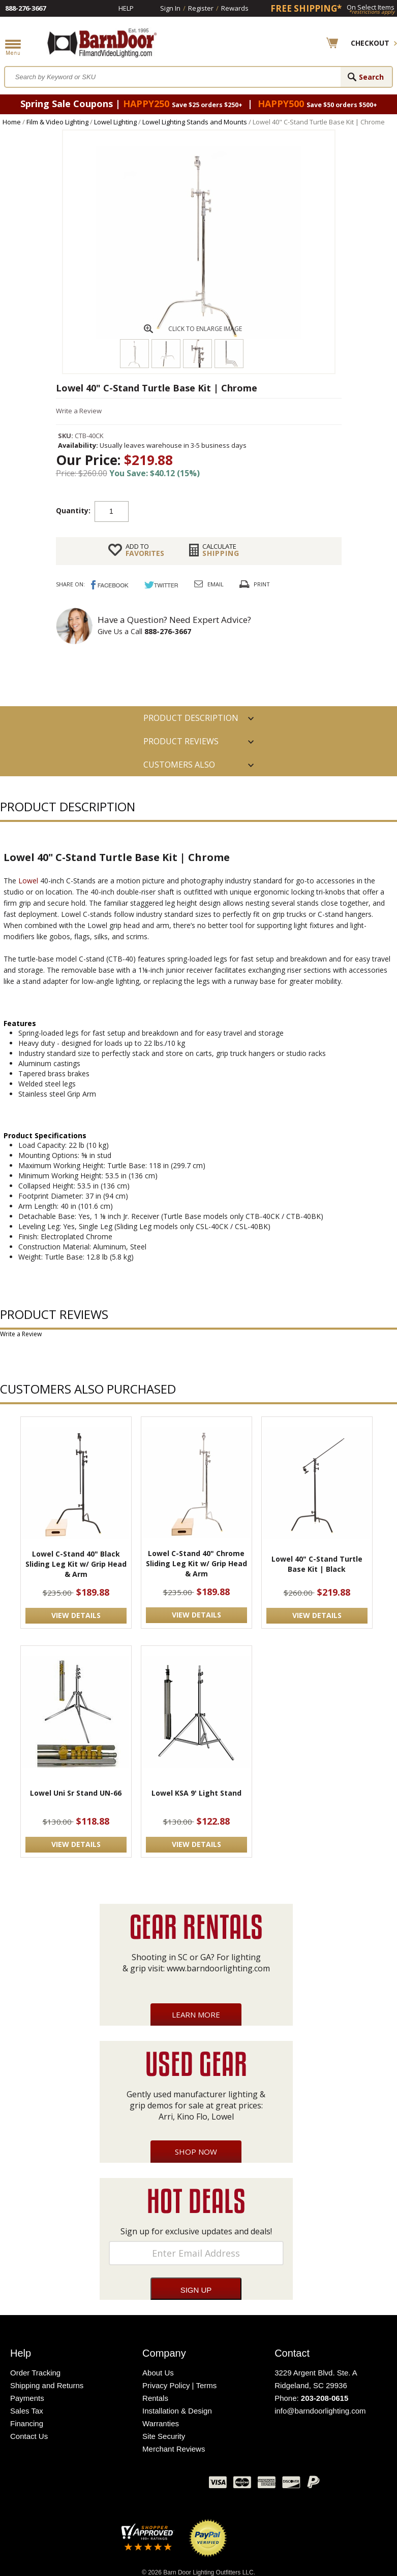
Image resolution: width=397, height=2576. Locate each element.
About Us (158, 2372)
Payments (27, 2398)
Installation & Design (177, 2410)
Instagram (176, 2484)
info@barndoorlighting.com (320, 2410)
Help (126, 8)
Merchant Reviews (173, 2449)
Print (262, 584)
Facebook (99, 2484)
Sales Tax (26, 2410)
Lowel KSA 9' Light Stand (196, 1793)
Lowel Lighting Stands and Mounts (194, 121)
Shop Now (196, 2151)
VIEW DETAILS (76, 1615)
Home (12, 121)
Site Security (163, 2436)
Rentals (155, 2398)
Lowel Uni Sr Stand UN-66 (75, 1793)
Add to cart (209, 511)
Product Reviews (181, 741)
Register (200, 8)
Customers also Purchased (179, 767)
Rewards (235, 8)
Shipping (220, 549)
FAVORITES (145, 549)
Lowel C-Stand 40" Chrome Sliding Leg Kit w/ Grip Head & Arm (196, 1563)
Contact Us (29, 2436)
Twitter (125, 2484)
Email (215, 584)
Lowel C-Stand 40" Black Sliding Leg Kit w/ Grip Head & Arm (76, 1564)
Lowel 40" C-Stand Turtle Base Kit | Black (316, 1564)
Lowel (28, 880)
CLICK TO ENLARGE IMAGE (205, 328)
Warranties (160, 2423)
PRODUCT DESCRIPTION (190, 717)
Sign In (170, 8)
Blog (150, 2484)
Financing (26, 2423)
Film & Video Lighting (57, 121)
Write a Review (79, 410)
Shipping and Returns (46, 2385)
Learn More (196, 2014)
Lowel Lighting (115, 121)
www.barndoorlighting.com (218, 1968)
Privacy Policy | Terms (179, 2385)
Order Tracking (35, 2372)
